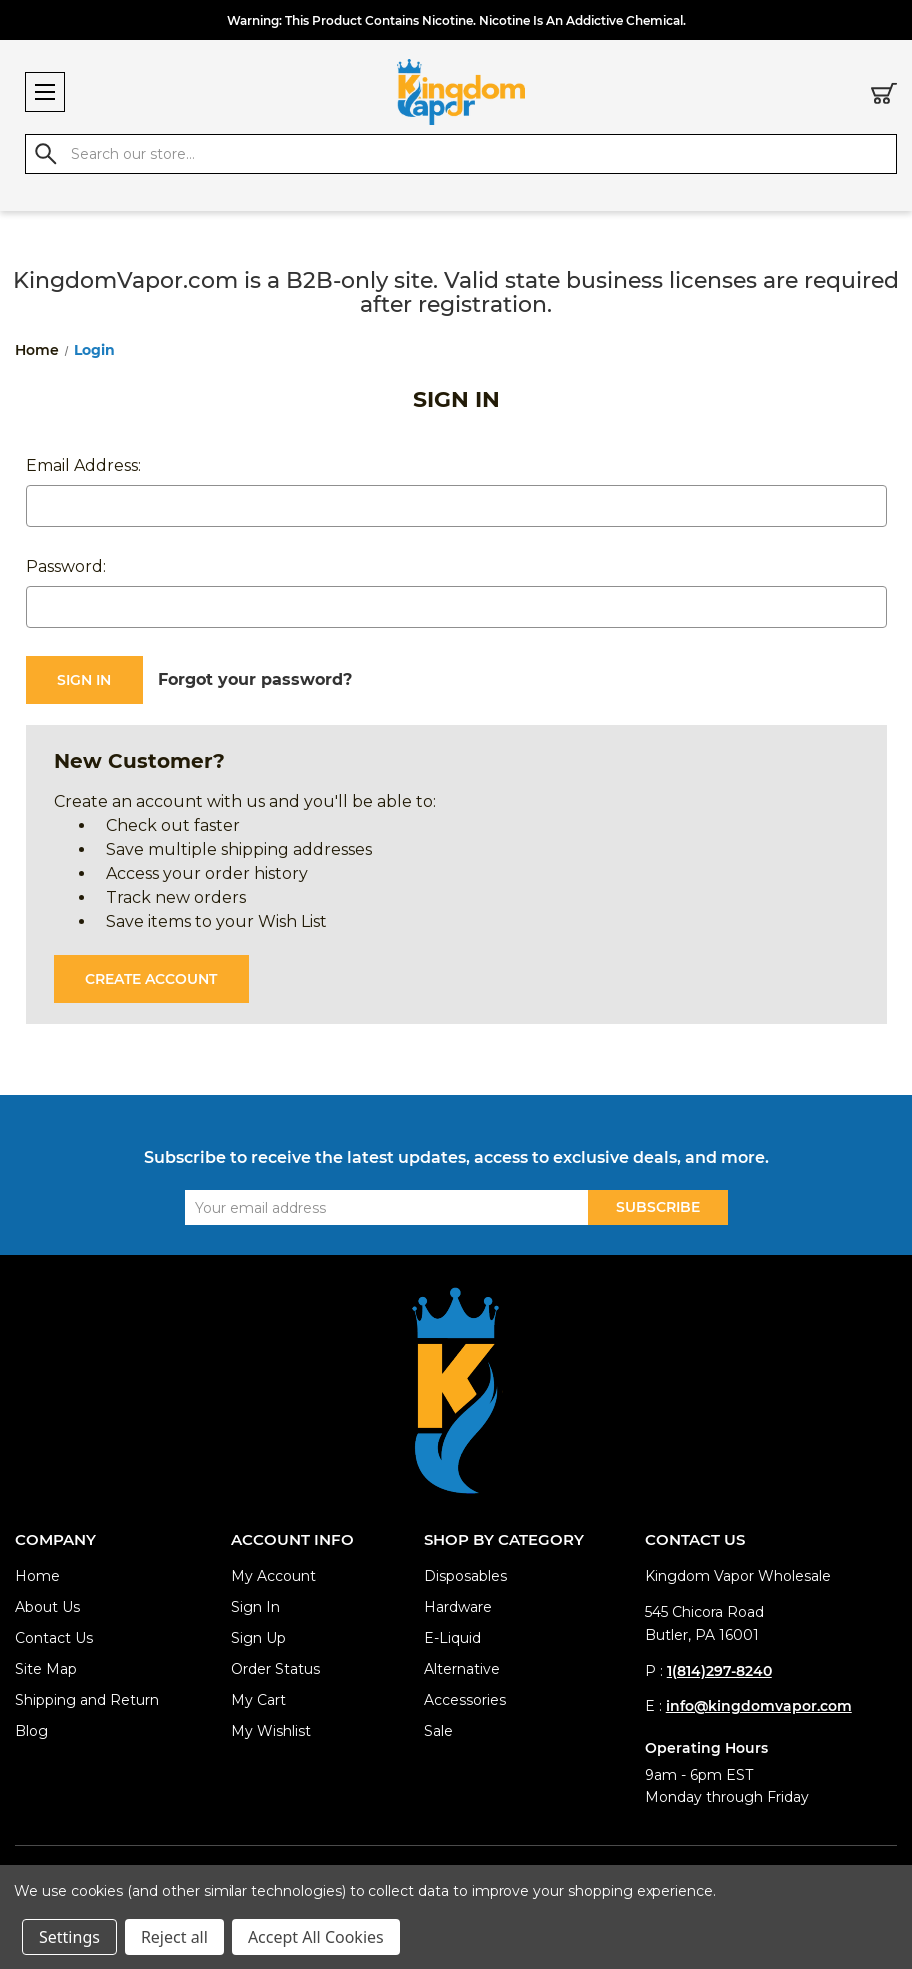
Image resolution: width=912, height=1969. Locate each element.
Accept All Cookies (316, 1937)
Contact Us (54, 1638)
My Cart (258, 1700)
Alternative (462, 1669)
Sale (438, 1731)
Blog (31, 1731)
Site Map (46, 1669)
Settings (69, 1937)
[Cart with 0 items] (884, 97)
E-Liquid (452, 1638)
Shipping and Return (87, 1700)
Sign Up (258, 1638)
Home (37, 1576)
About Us (47, 1607)
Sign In (255, 1607)
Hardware (458, 1607)
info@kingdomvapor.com (759, 1706)
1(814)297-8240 (719, 1671)
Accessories (465, 1700)
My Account (273, 1576)
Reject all (174, 1937)
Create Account (151, 979)
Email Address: (83, 465)
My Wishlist (271, 1731)
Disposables (465, 1576)
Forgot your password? (255, 679)
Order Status (275, 1669)
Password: (66, 566)
